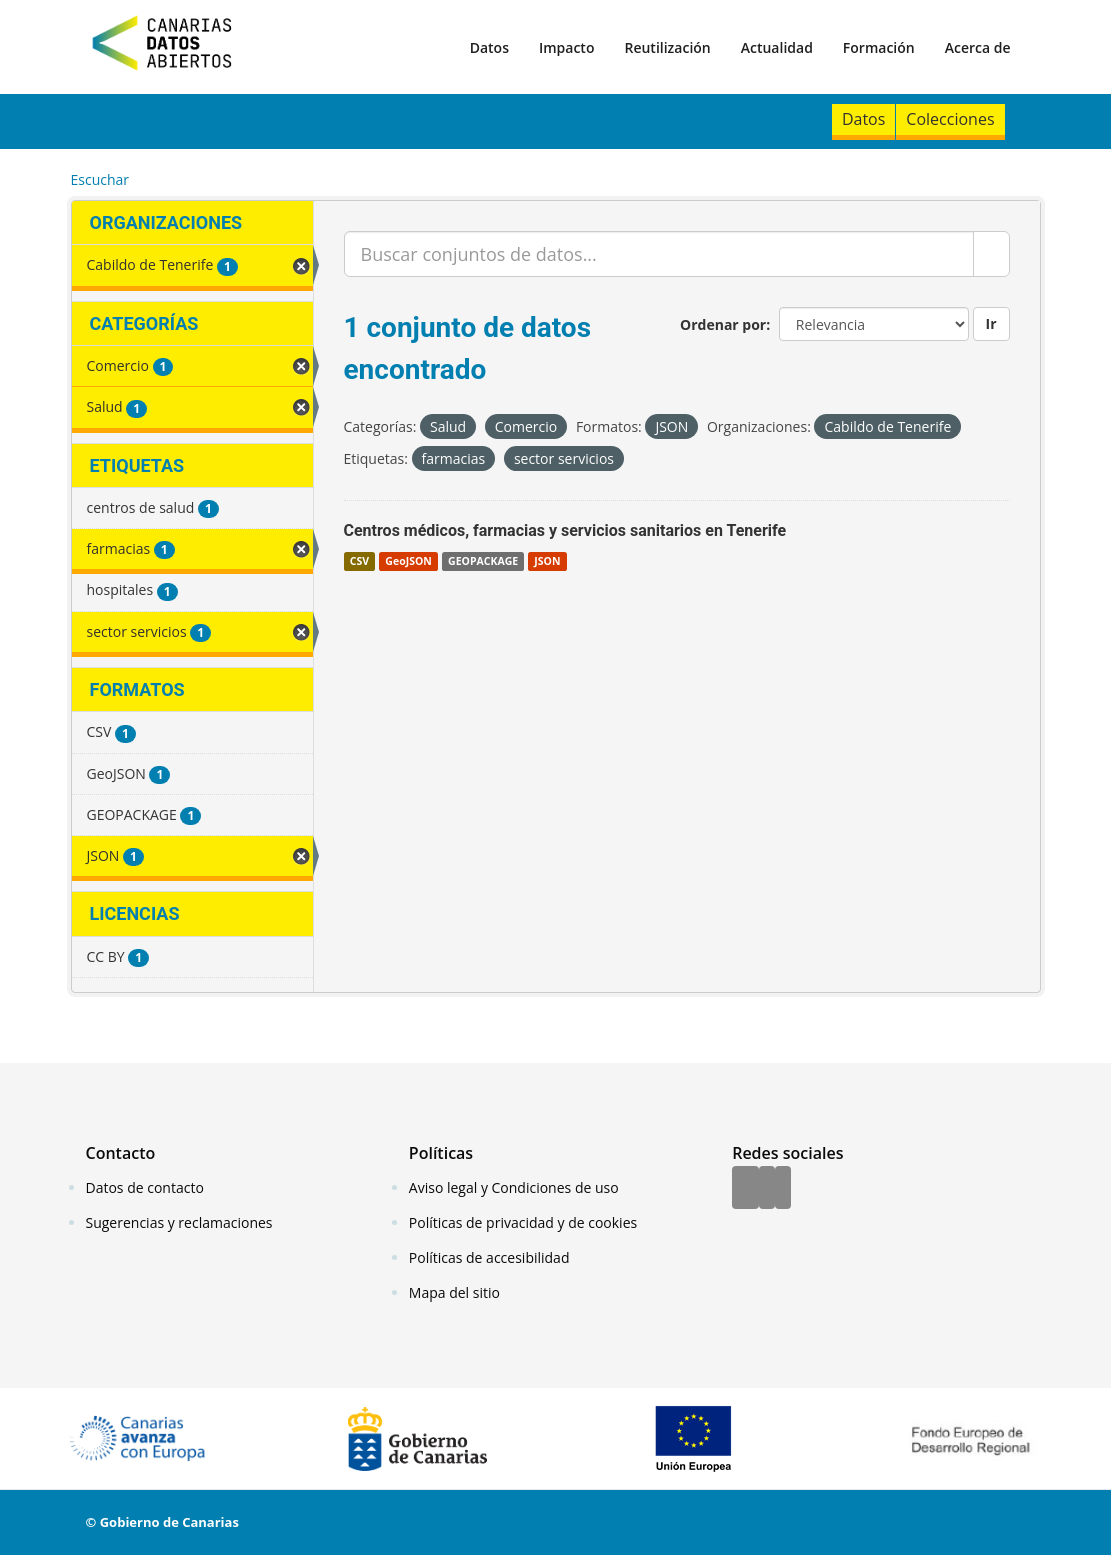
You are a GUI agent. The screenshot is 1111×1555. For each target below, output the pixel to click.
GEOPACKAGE (483, 561)
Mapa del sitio (454, 1292)
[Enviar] (991, 254)
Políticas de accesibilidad (489, 1257)
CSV (359, 561)
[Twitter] (767, 1189)
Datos (489, 47)
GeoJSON (408, 561)
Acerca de (978, 47)
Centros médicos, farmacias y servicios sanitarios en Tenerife (565, 530)
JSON (547, 561)
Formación (879, 47)
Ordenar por (723, 324)
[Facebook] (745, 1189)
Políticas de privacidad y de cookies (523, 1222)
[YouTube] (783, 1189)
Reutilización (667, 47)
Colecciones (950, 119)
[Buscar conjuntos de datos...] (659, 254)
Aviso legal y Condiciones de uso (514, 1187)
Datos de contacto (145, 1187)
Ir (991, 323)
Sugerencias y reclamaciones (179, 1222)
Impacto (567, 47)
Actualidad (777, 47)
